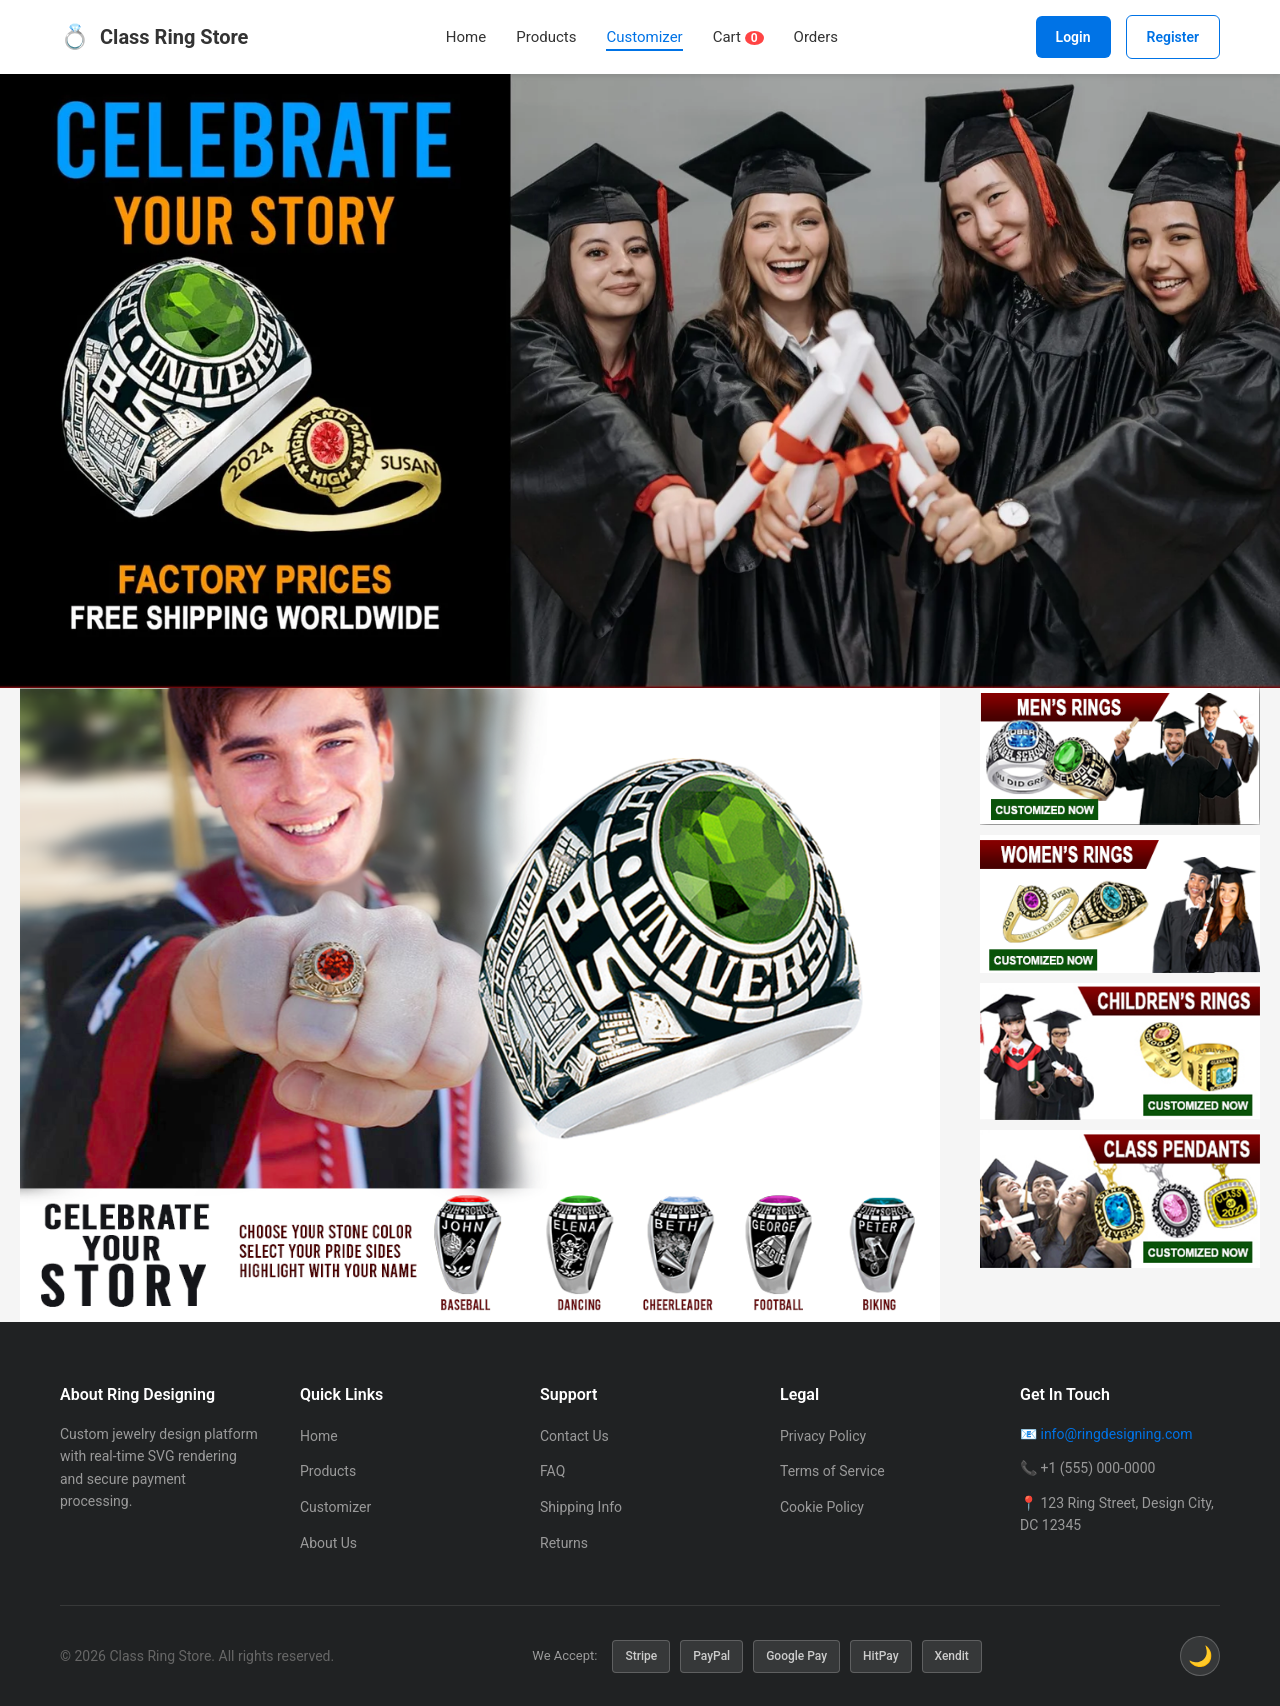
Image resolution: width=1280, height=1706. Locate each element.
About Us (328, 1543)
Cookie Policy (822, 1507)
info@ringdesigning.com (1116, 1434)
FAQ (552, 1471)
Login (1073, 37)
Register (1173, 37)
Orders (816, 37)
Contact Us (574, 1436)
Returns (564, 1543)
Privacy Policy (823, 1436)
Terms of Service (832, 1471)
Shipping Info (581, 1507)
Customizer (644, 37)
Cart (738, 37)
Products (546, 37)
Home (466, 37)
